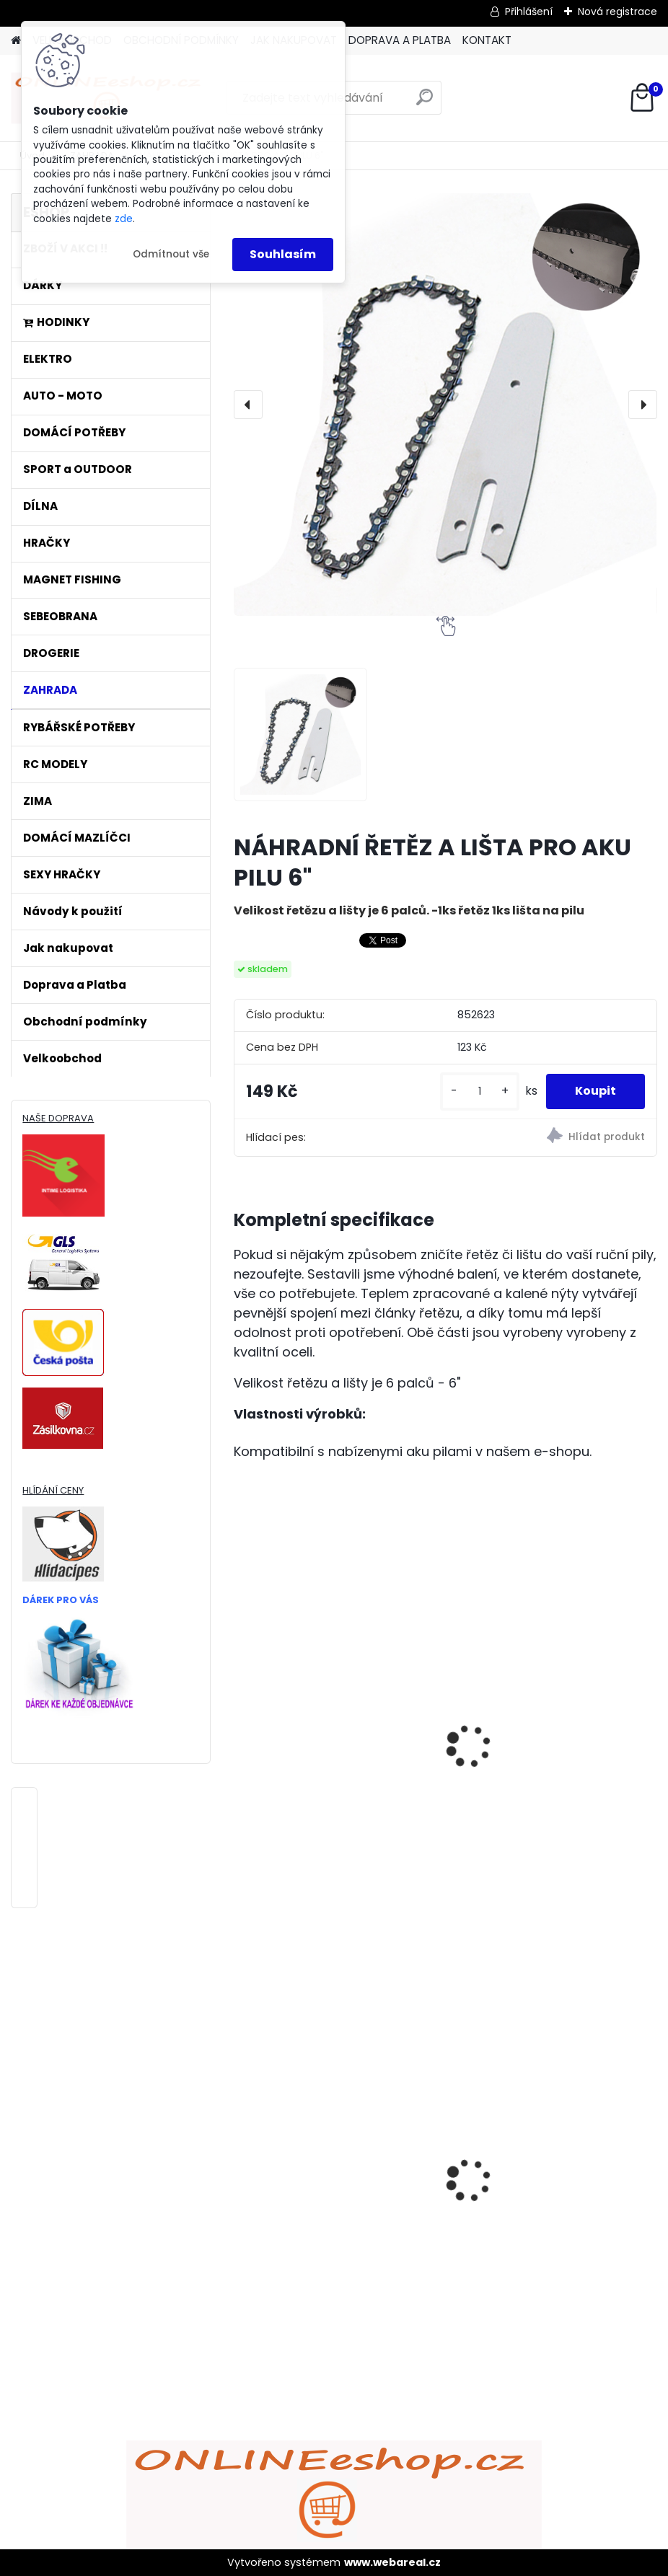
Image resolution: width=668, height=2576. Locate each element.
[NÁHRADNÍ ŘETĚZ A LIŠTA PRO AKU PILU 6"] (445, 404)
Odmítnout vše (171, 254)
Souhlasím (283, 254)
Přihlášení (529, 11)
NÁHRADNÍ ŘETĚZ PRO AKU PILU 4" (334, 1770)
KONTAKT (486, 40)
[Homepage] (16, 41)
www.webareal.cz (392, 2562)
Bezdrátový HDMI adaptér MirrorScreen (317, 2168)
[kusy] (480, 1091)
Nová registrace (617, 11)
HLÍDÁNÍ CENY (53, 1490)
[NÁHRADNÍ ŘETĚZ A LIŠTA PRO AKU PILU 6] (300, 734)
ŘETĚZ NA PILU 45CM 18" (525, 1770)
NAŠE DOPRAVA (58, 1118)
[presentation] (248, 404)
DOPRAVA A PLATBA (399, 40)
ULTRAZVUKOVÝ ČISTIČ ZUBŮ (539, 2155)
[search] (424, 103)
